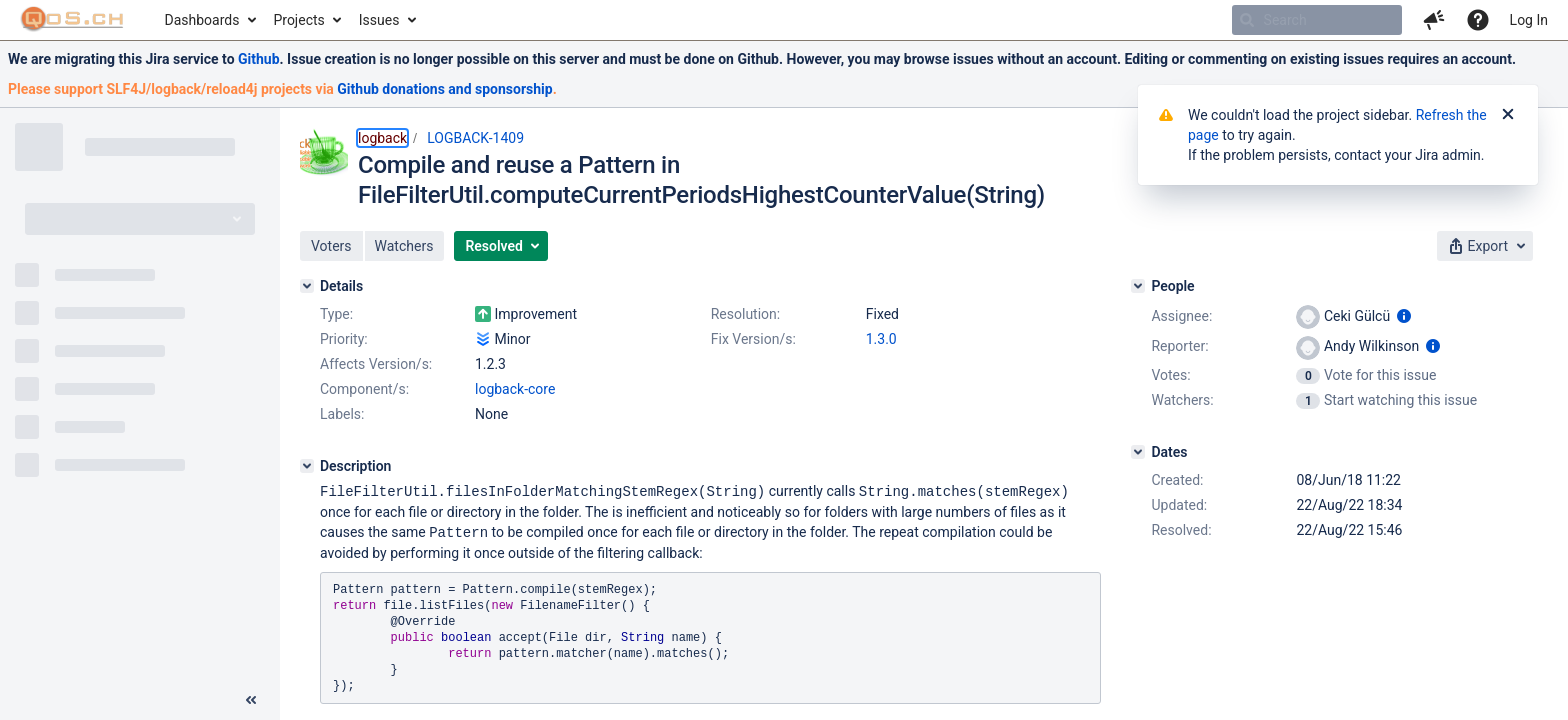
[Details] (307, 286)
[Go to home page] (72, 20)
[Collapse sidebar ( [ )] (251, 700)
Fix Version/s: (753, 339)
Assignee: (1181, 316)
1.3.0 (881, 339)
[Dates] (1138, 452)
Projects (298, 20)
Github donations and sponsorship (444, 89)
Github (259, 59)
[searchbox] (1317, 20)
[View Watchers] (1309, 400)
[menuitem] (209, 20)
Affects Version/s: (376, 364)
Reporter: (1179, 346)
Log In (1529, 20)
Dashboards (202, 20)
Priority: (344, 339)
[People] (1138, 286)
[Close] (1508, 115)
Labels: (342, 414)
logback (382, 138)
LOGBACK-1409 (475, 138)
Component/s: (364, 389)
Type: (336, 314)
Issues (379, 20)
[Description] (307, 466)
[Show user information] (1404, 316)
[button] (1434, 20)
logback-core (515, 389)
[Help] (1478, 20)
